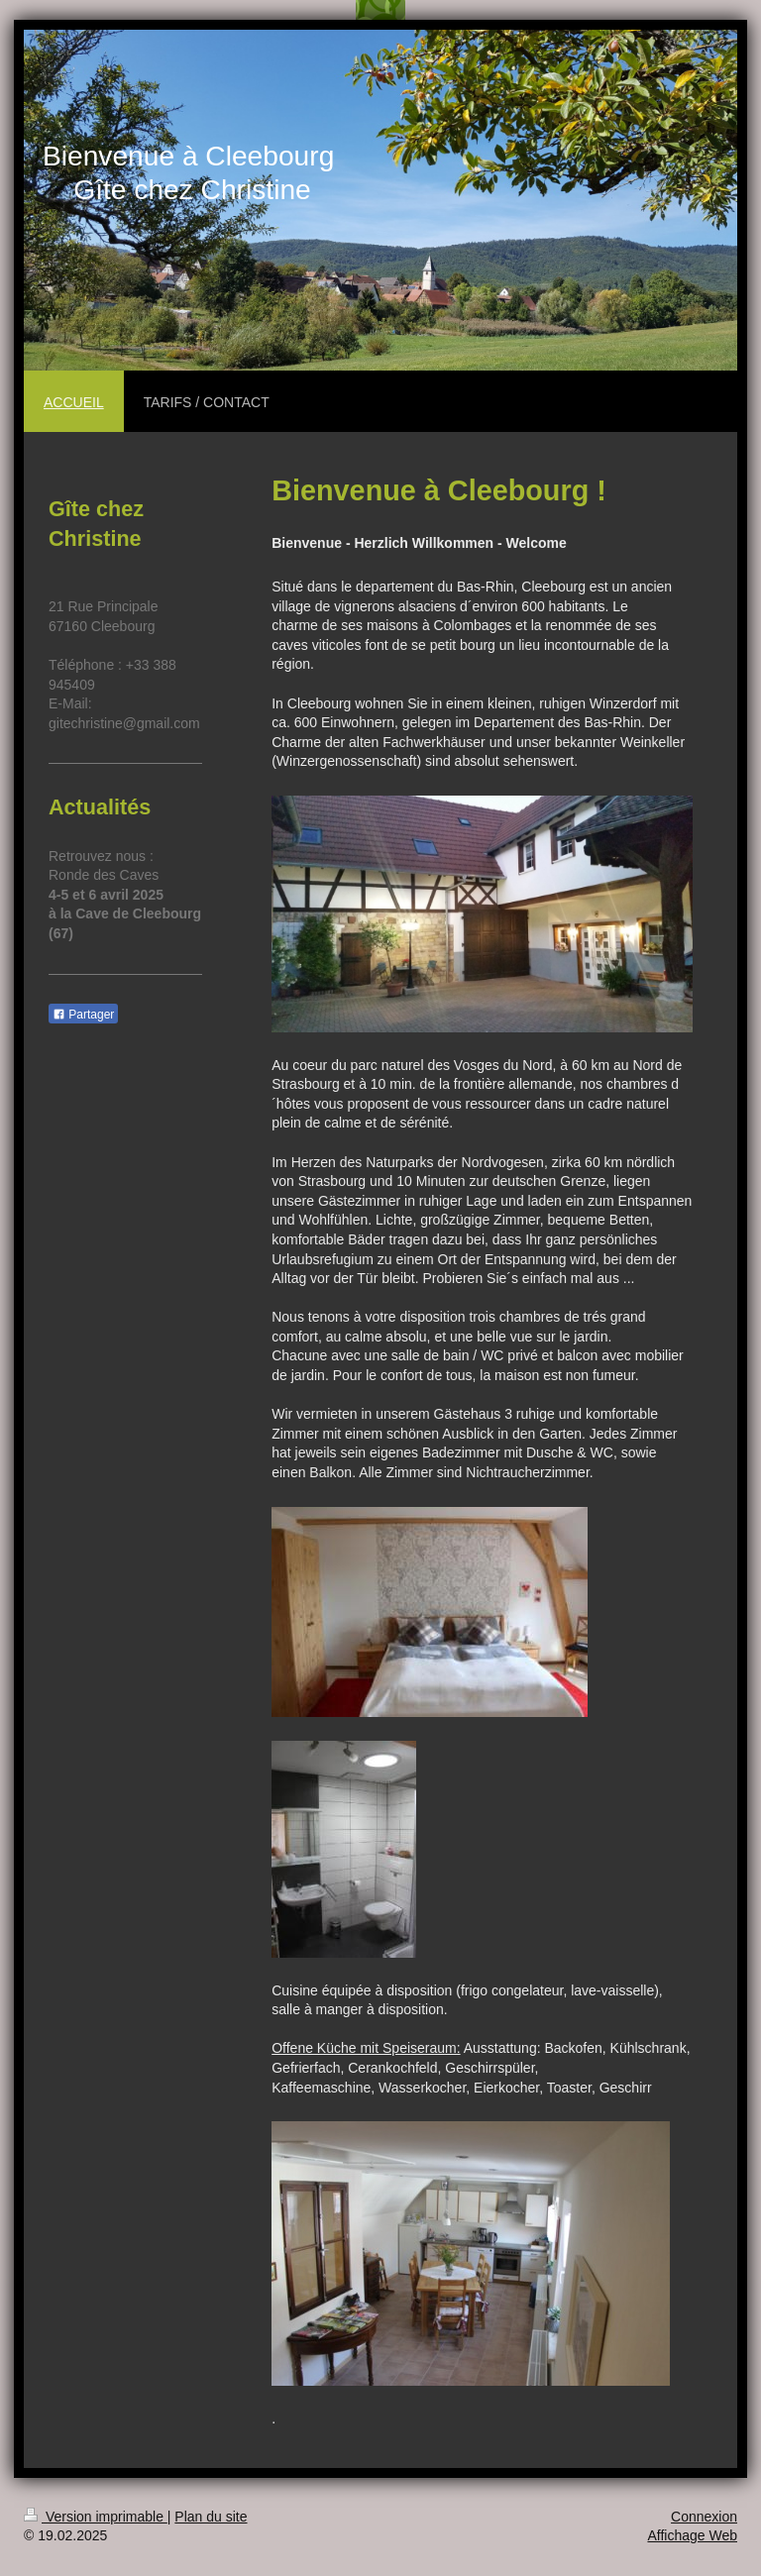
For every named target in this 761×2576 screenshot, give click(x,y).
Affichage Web (692, 2535)
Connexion (704, 2516)
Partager (83, 1014)
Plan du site (210, 2516)
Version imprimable (95, 2516)
